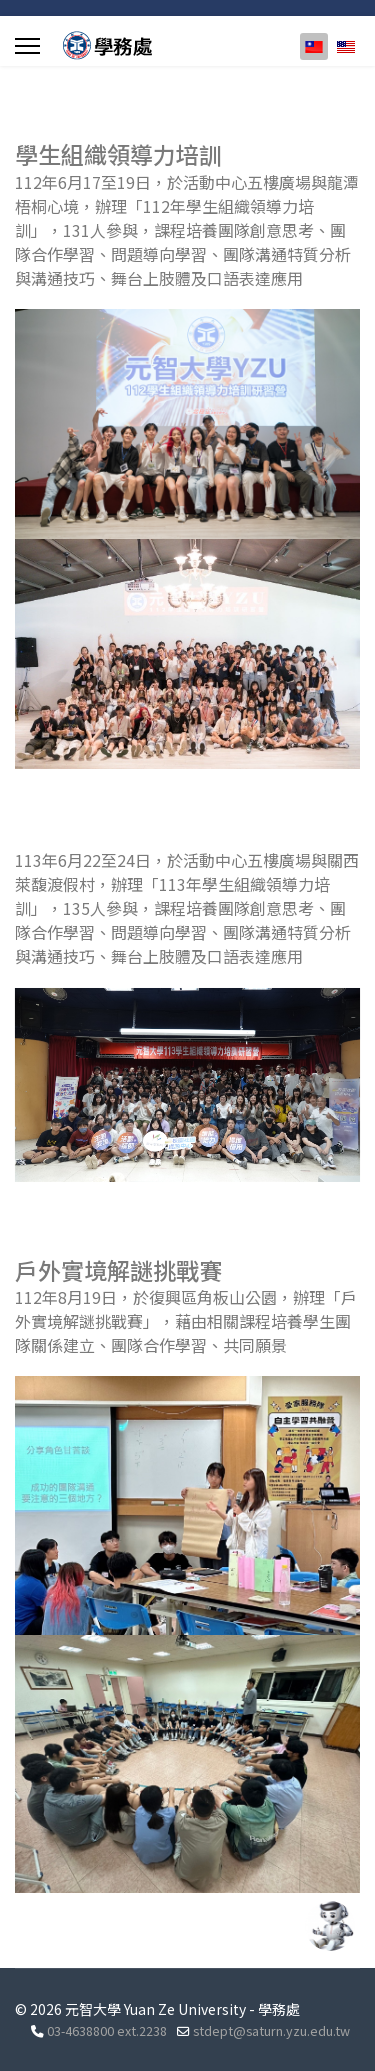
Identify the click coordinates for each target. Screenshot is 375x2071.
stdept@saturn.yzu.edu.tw (271, 2030)
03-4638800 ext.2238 (107, 2030)
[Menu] (27, 46)
